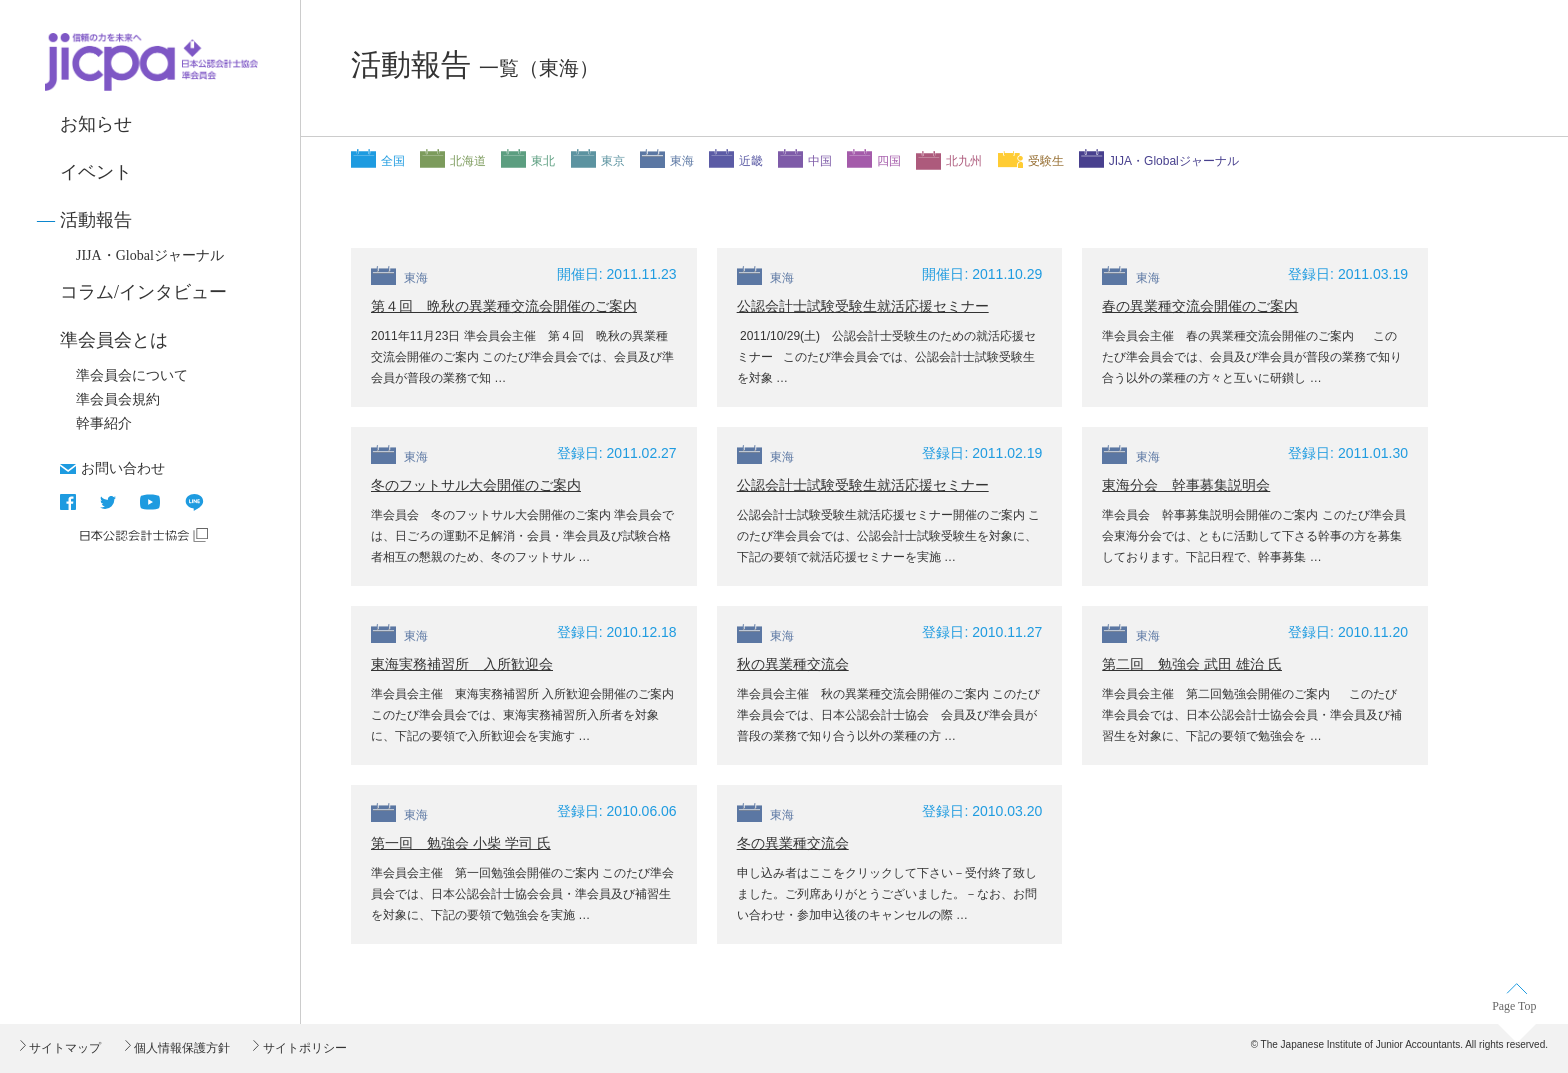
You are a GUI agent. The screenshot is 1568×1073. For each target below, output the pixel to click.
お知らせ (96, 124)
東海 (682, 161)
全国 (393, 161)
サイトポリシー (302, 1048)
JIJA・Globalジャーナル (150, 255)
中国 (820, 161)
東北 (543, 161)
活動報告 (96, 220)
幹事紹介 (104, 423)
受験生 (1046, 161)
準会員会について (132, 375)
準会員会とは (114, 340)
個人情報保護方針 (180, 1048)
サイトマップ (63, 1048)
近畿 (751, 161)
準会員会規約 (118, 399)
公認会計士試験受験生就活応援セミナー (863, 306)
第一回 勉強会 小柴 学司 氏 (461, 843)
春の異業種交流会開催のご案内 (1200, 306)
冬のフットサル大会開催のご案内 (476, 485)
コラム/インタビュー (143, 292)
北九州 (964, 161)
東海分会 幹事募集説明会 (1186, 485)
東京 (613, 161)
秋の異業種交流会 (793, 664)
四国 (889, 161)
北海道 (468, 161)
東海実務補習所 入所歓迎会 (462, 664)
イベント (96, 172)
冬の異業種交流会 (793, 843)
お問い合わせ (123, 468)
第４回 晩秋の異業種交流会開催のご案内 (504, 306)
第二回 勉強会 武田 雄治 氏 (1192, 664)
